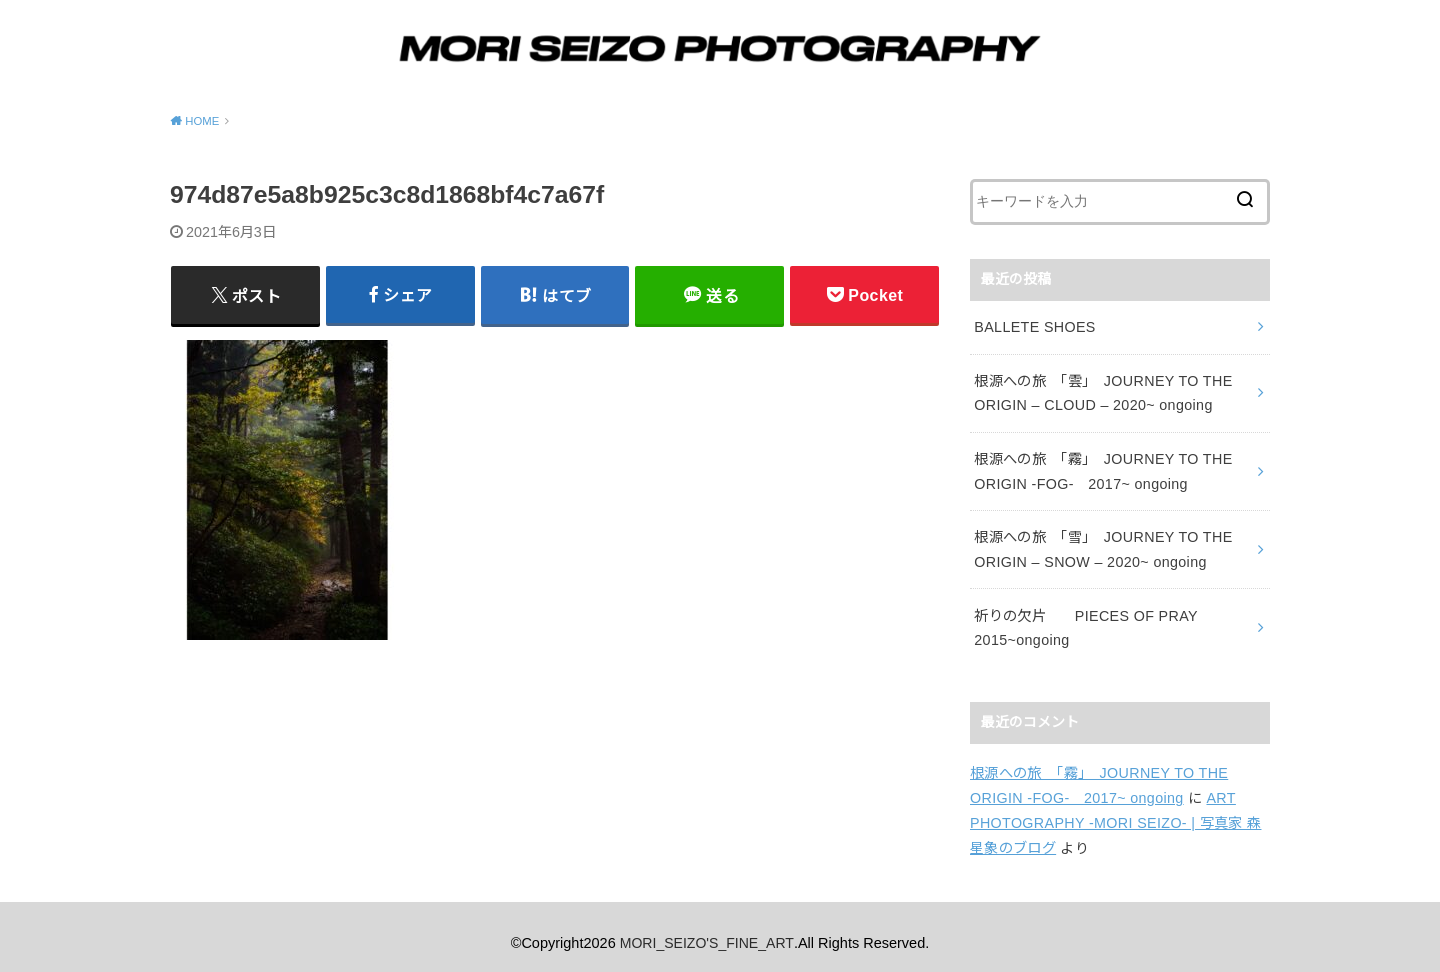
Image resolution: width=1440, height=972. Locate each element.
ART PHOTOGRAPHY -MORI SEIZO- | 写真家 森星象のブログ (1113, 811)
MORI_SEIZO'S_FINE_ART (707, 931)
